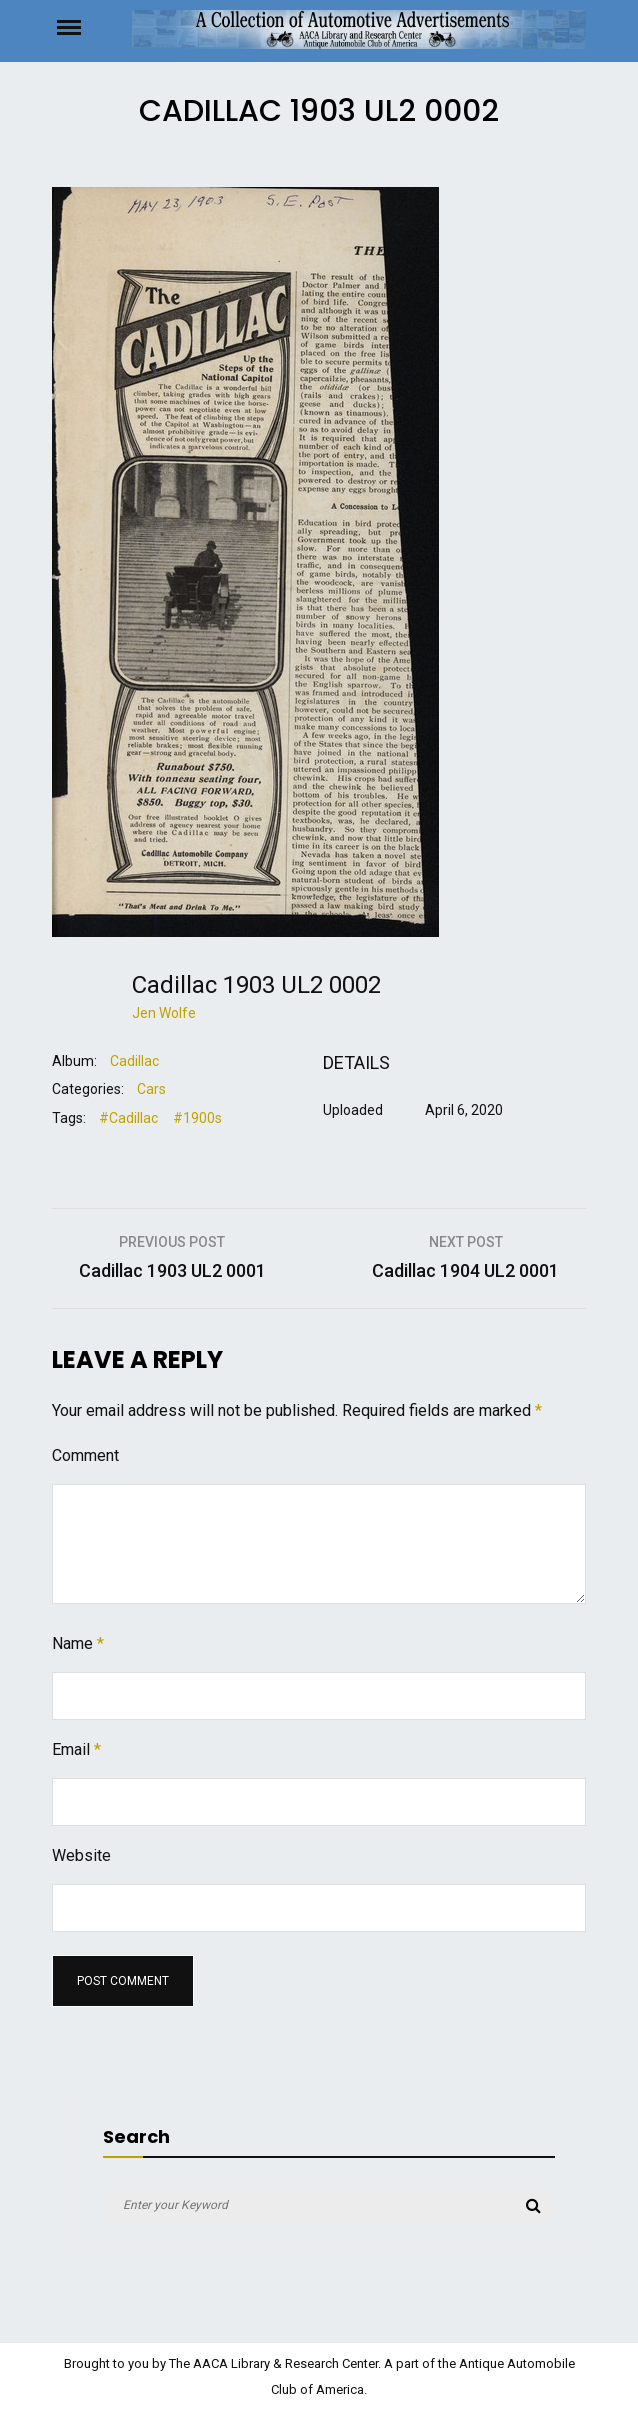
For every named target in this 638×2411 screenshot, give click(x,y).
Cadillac (134, 1061)
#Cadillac (128, 1118)
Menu (92, 26)
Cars (151, 1089)
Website (81, 1855)
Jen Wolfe (164, 1013)
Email (76, 1749)
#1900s (197, 1118)
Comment (85, 1455)
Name (78, 1643)
